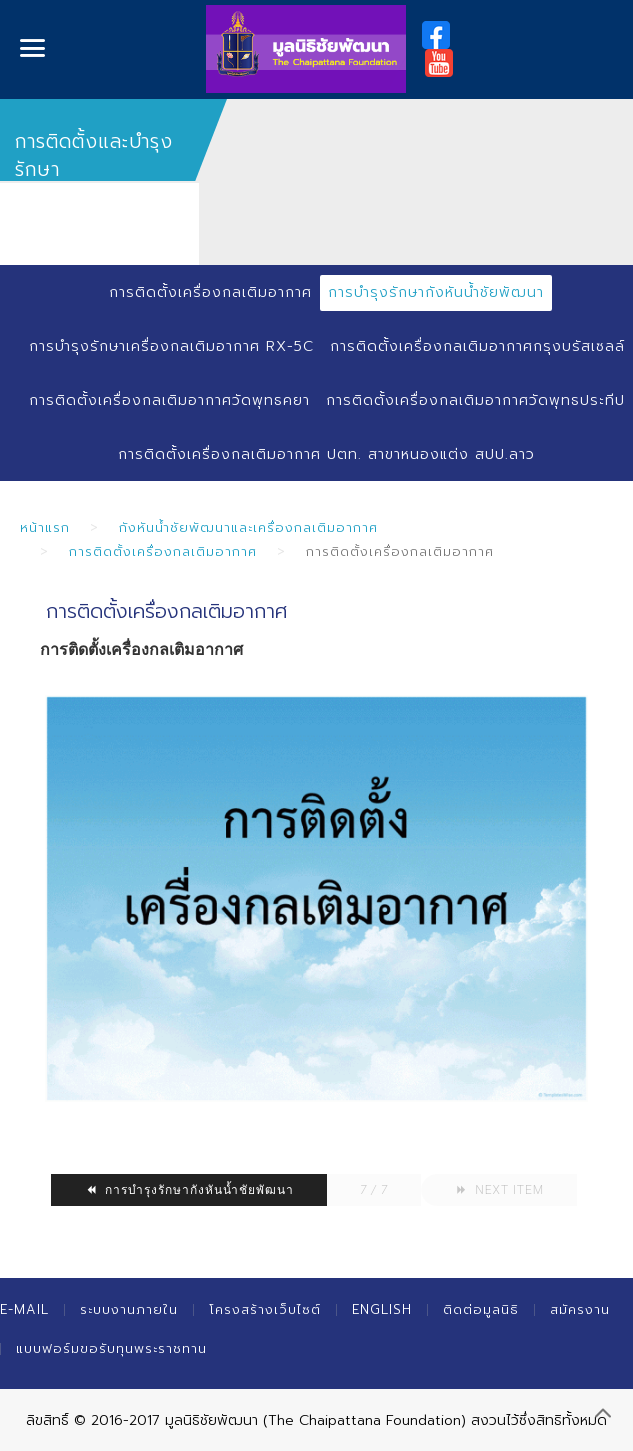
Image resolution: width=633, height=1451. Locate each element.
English (382, 1309)
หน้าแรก (45, 527)
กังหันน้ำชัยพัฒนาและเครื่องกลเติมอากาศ (248, 527)
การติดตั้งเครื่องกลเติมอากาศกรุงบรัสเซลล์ (477, 346)
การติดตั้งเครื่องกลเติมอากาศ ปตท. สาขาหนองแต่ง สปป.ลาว (326, 454)
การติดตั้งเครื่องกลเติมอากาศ (210, 292)
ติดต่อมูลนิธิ (481, 1309)
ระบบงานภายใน (129, 1309)
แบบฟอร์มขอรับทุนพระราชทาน (111, 1348)
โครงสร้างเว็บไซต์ (265, 1309)
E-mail (24, 1309)
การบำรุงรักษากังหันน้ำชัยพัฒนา (436, 292)
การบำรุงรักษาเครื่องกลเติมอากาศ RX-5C (171, 346)
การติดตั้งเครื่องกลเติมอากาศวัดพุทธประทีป (475, 400)
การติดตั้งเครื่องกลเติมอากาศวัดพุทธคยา (169, 400)
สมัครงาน (580, 1309)
